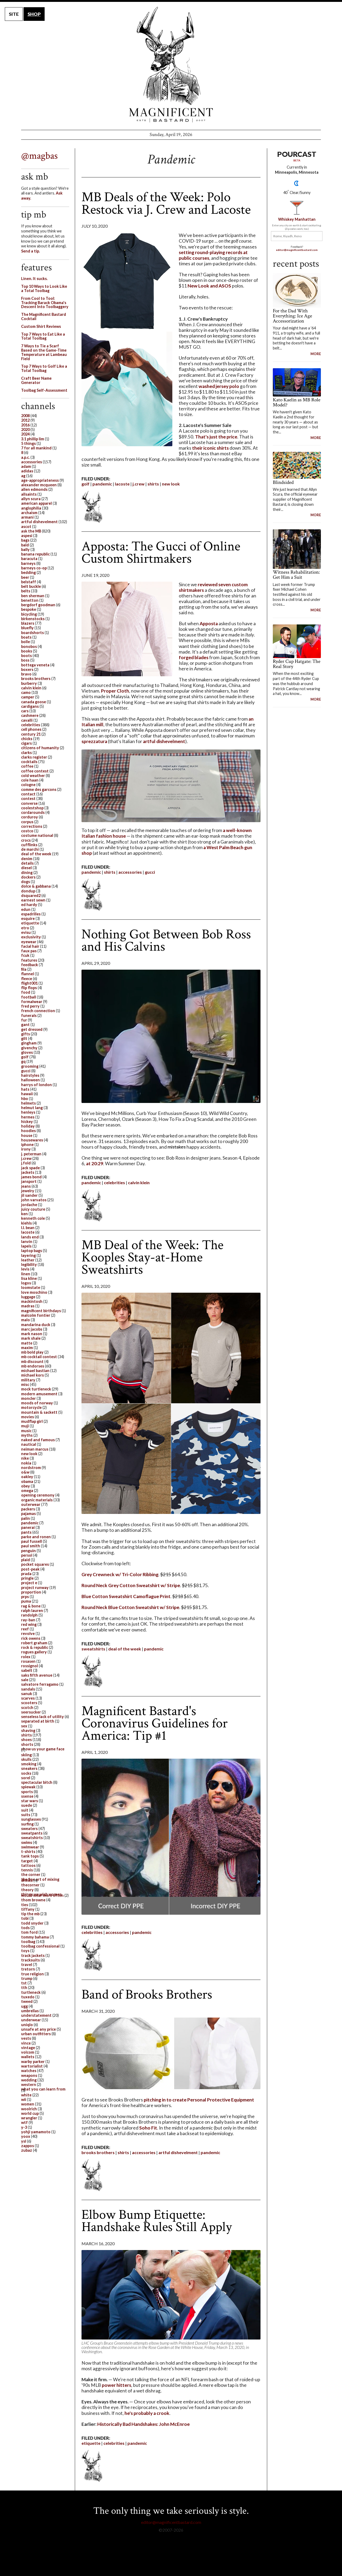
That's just (206, 437)
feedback (29, 964)
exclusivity (31, 937)
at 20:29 (94, 1163)
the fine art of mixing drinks (40, 1880)
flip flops (29, 987)
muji (25, 1426)
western (28, 2084)
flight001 (29, 983)
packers (28, 1509)
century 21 (31, 734)
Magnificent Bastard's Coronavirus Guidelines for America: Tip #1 (154, 1723)
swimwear (30, 1847)
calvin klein (139, 1182)
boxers (27, 669)
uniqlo (27, 2024)
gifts (25, 1034)
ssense (27, 1796)
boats (26, 637)
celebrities (114, 1182)
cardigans (30, 706)
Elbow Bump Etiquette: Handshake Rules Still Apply (156, 2221)
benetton (29, 600)
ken (24, 1213)
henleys (28, 1112)
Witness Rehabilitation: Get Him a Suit (296, 575)
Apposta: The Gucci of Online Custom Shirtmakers (160, 552)
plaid (25, 1559)
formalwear (31, 1001)
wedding (29, 2080)
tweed (27, 2001)
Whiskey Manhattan (297, 219)
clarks (26, 752)
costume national (37, 835)
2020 (25, 429)
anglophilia (31, 508)
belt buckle (31, 586)
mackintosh (31, 1301)
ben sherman (32, 595)
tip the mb (30, 1913)
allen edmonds (34, 489)
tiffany (27, 1909)
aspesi (26, 535)
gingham (29, 1043)
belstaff (28, 582)
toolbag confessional (40, 1946)
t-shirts (28, 1851)
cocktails (29, 761)
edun (25, 909)
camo (26, 692)
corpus (27, 821)
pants (26, 1532)
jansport (29, 1181)
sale (24, 1679)
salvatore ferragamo (40, 1684)
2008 (25, 415)
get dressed (31, 1029)
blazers (27, 623)
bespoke (28, 609)
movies (27, 1417)
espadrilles (31, 914)
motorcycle (31, 1407)
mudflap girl (32, 1421)
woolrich (29, 2109)
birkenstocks (33, 618)
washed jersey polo (219, 386)
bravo (26, 674)
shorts (27, 1744)
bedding (28, 572)
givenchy (29, 1048)
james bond (31, 1177)
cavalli (27, 720)
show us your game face (42, 1749)
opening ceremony (38, 1495)
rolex (25, 1656)
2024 (25, 434)
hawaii (27, 1093)
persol (26, 1555)
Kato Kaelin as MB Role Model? (296, 402)
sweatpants (31, 1833)
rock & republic (34, 1647)
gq (23, 1061)
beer (25, 577)
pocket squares (35, 1564)
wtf (24, 2122)
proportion (31, 1592)
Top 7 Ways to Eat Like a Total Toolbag (43, 336)
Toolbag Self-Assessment (44, 390)
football (28, 997)
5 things (28, 443)
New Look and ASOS (209, 286)
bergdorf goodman (38, 605)
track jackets (33, 1955)
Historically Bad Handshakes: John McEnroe (143, 2424)
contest (28, 798)
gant (25, 1024)
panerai (28, 1527)
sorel (25, 1777)
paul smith (30, 1546)
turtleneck (31, 1992)
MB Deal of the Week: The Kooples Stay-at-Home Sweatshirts (152, 1257)
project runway (35, 1587)
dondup (28, 891)
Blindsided (283, 482)
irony (26, 1149)
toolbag (28, 1941)
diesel (26, 867)
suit (24, 1810)
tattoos (28, 1865)
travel (26, 1964)
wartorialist (32, 2066)
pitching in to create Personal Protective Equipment (199, 2100)
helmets (28, 1103)
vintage (28, 2047)
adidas (27, 471)
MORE (315, 354)
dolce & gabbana (36, 886)
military (28, 1380)
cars (25, 711)
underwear (31, 2020)
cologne (28, 784)
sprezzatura (94, 741)
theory (27, 1889)
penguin (28, 1550)
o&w (25, 1472)
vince (26, 2043)
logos (26, 1283)
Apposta (209, 623)
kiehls (26, 1223)
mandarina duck (35, 1324)
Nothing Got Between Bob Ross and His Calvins (166, 940)
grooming (29, 1066)
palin (25, 1518)
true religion (32, 1974)
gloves (27, 1052)
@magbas (39, 155)
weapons (29, 2075)
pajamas (28, 1513)
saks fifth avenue (36, 1675)
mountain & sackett (39, 1412)
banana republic (35, 554)
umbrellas (30, 2010)
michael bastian (35, 1370)
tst (24, 1983)
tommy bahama (35, 1937)
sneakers (29, 1768)
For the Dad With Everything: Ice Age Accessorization (292, 316)
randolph (29, 1615)
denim (26, 858)
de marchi (30, 849)
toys (25, 1950)
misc (25, 1384)
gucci (150, 872)
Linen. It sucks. (34, 278)
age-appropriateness (40, 480)
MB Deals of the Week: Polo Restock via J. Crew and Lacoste (166, 203)
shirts (153, 483)
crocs (26, 840)
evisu (26, 932)
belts (25, 591)
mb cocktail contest (39, 1356)
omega (27, 1490)
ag (23, 475)
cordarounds (33, 812)
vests (26, 2038)
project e (29, 1582)
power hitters (116, 2385)
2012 (25, 420)
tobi (25, 1918)
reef (25, 1629)
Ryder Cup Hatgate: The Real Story (296, 664)
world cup (30, 2113)
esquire (28, 918)
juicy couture (33, 1209)
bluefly (27, 627)
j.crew (139, 483)
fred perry (30, 1006)
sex (24, 1726)
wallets (27, 2056)
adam (26, 466)
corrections (31, 826)
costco (27, 831)
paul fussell (31, 1541)
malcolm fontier (35, 1315)
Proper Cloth (115, 691)
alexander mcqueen (39, 485)
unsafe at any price (38, 2029)
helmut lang (32, 1107)
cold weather (33, 775)
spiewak (28, 1787)
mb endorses (32, 1366)
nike (25, 1458)
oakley (27, 1476)
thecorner (30, 1885)
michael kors (32, 1375)
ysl (23, 2141)
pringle (27, 1578)
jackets (27, 1172)
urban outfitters (36, 2033)
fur (24, 1020)
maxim (27, 1347)
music (26, 1430)
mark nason (31, 1333)
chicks (26, 738)
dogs (25, 881)
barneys (28, 563)
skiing (26, 1755)
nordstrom (31, 1467)
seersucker (31, 1712)
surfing (27, 1824)
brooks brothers (98, 2152)
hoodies (28, 1130)
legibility (29, 1264)
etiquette (90, 2443)
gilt (24, 1038)
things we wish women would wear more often (42, 1895)
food (25, 992)
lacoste (122, 483)
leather (27, 1260)
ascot (26, 526)
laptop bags (31, 1250)
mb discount (32, 1361)
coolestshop (32, 808)
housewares (32, 1140)
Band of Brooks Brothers (146, 1994)
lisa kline (29, 1278)
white (26, 2095)
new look (171, 483)
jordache (29, 1204)
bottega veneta (35, 665)
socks (26, 1773)
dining (27, 872)
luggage (28, 1297)
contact (28, 794)
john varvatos (33, 1200)
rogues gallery (34, 1652)
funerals (29, 1015)
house (26, 1135)
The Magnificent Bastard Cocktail (43, 316)
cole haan (29, 780)
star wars (29, 1800)
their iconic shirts (210, 448)
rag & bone (31, 1606)
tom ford (29, 1932)
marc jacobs (31, 1329)
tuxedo (27, 1997)
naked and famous (38, 1439)
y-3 (24, 2127)
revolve (28, 1633)
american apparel (36, 503)
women (27, 2104)
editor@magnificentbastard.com (297, 249)
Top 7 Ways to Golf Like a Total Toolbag (44, 368)
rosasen (28, 1661)
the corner (30, 1874)
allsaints (29, 494)
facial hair (30, 946)
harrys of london (36, 1084)
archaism (29, 512)
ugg (24, 2006)
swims (26, 1842)
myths (27, 1435)
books (26, 651)
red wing (29, 1624)
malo (25, 1320)
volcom (27, 2052)
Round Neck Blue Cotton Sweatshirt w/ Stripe (130, 1607)
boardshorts (32, 632)
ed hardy (29, 904)
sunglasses (31, 1819)
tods (25, 1927)
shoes (26, 1739)
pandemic (102, 483)
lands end (30, 1237)
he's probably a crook (147, 2413)
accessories (130, 872)
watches (28, 2070)
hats (25, 1089)
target (27, 1861)
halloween (30, 1080)
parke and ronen (36, 1536)
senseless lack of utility (42, 1716)
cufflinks (29, 844)
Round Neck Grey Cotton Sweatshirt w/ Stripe (130, 1585)
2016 (25, 425)
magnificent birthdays (41, 1310)
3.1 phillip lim (32, 439)
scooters (29, 1702)
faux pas (29, 951)
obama (27, 1481)
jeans (26, 1186)
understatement (36, 2015)
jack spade (30, 1167)
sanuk (26, 1693)
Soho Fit (148, 2128)
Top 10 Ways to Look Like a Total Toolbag (44, 288)
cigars (26, 743)
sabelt (26, 1670)
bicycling (29, 614)
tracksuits (30, 1960)
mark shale (31, 1338)
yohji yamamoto (35, 2132)
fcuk (25, 955)
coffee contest (35, 771)
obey (25, 1486)
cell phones (31, 729)
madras (27, 1306)
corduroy (29, 817)
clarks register (34, 757)
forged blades (193, 657)
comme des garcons (38, 789)
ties (24, 1904)
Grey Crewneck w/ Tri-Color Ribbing (119, 1574)
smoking (28, 1764)
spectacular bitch (36, 1782)
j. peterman (31, 1154)
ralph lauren (32, 1610)
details (27, 863)
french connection (38, 1010)
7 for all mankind (36, 448)
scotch (27, 1707)
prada (26, 1573)
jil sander (29, 1195)
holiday (28, 1126)
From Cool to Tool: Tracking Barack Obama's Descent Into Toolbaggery (44, 302)
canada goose (33, 702)
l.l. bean (27, 1227)
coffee (27, 766)
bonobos (29, 646)
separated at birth (37, 1721)
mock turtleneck (36, 1389)
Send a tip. (30, 251)
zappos (27, 2145)
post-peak (30, 1569)
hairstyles (30, 1075)
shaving (28, 1730)
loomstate (30, 1287)
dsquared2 (31, 895)
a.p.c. (25, 457)
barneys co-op (34, 568)
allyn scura (31, 498)
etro (25, 928)
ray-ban (28, 1620)
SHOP (34, 14)
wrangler (29, 2118)
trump (26, 1978)
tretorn (28, 1969)
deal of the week (124, 1648)
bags (25, 540)
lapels (26, 1246)
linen (25, 1274)
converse (29, 803)
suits (25, 1814)
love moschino (34, 1292)
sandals (28, 1689)
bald (25, 545)
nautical (28, 1444)
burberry (29, 683)
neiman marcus (34, 1449)
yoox (25, 2136)
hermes (27, 1117)
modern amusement (39, 1394)
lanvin (26, 1241)
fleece (26, 978)
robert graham (34, 1643)
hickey (27, 1121)
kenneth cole (33, 1218)
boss (25, 660)
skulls (26, 1759)
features (29, 960)
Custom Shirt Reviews (41, 326)
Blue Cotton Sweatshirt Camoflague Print (125, 1596)
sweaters (29, 1828)
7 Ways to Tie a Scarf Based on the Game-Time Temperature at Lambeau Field (44, 352)
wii (23, 2099)
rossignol (29, 1666)
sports (27, 1791)
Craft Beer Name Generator (36, 380)
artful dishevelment (164, 741)
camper (27, 697)
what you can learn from (43, 2089)
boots (26, 655)
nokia (26, 1463)
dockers (28, 877)
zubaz (26, 2150)
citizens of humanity (40, 747)
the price (227, 437)
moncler (28, 1398)
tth (24, 1987)
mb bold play (32, 1352)
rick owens (30, 1638)
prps (25, 1596)
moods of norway (37, 1403)
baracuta (29, 558)
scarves (28, 1698)
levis (25, 1269)
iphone (27, 1144)
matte (26, 1343)
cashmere (29, 715)
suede (26, 1805)
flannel (27, 974)
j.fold (26, 1163)
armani (27, 517)
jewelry (27, 1190)
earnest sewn (33, 900)
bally (25, 549)
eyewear (28, 941)
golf (85, 483)
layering (28, 1255)
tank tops (30, 1856)
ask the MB (31, 531)
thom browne (33, 1900)
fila (23, 969)
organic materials (37, 1500)
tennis (27, 1870)
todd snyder (32, 1923)
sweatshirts (93, 1648)
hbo (24, 1098)
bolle (25, 641)
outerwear (30, 1504)
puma (26, 1601)
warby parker (33, 2061)
